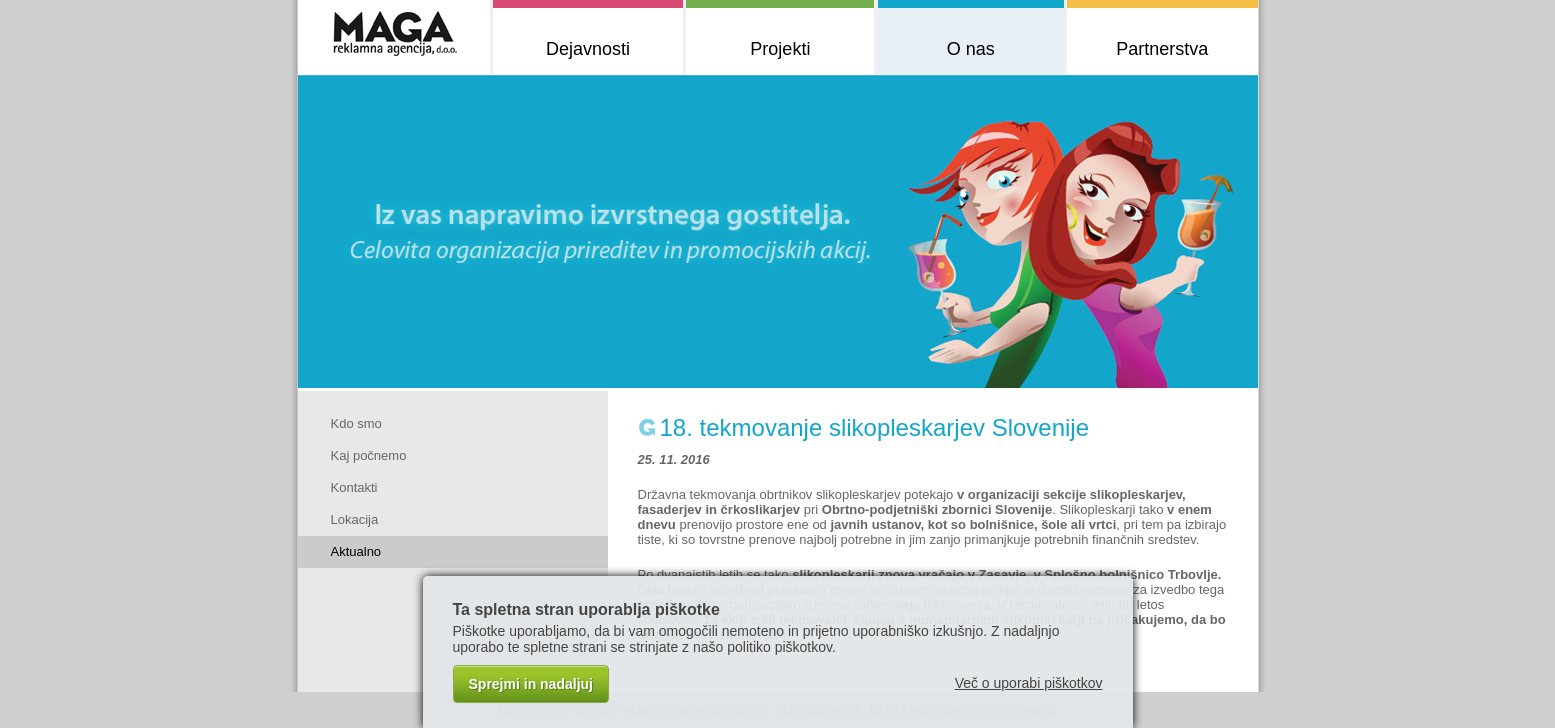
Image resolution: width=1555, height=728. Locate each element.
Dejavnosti (588, 49)
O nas (971, 49)
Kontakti (354, 487)
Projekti (780, 49)
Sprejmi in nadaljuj (531, 684)
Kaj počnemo (369, 455)
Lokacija (355, 519)
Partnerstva (1162, 49)
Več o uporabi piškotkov (1029, 683)
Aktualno (356, 551)
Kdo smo (356, 423)
